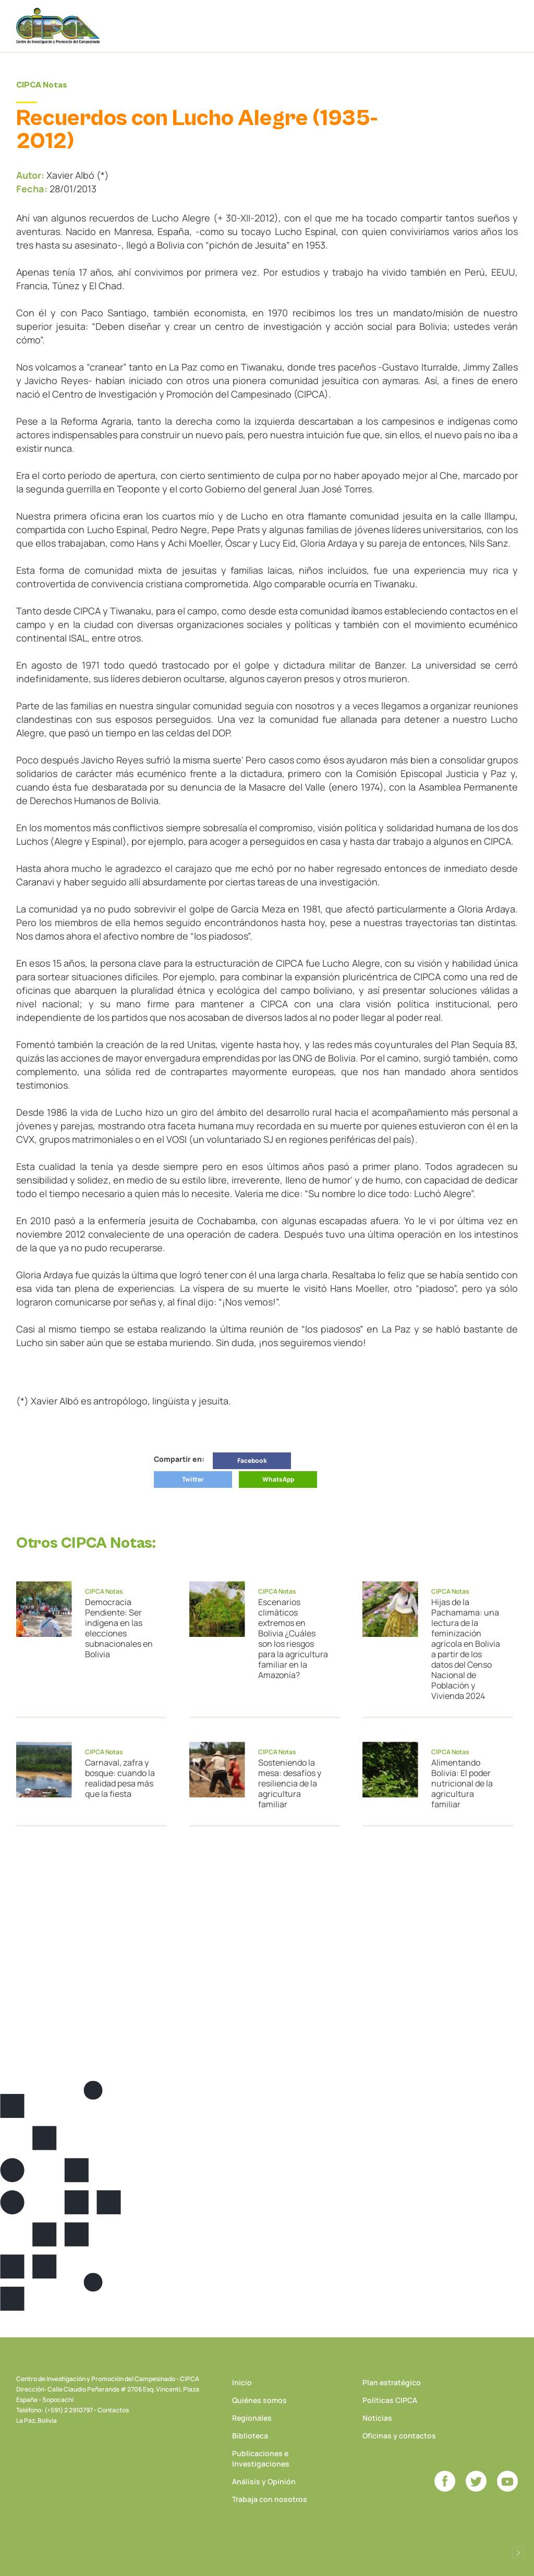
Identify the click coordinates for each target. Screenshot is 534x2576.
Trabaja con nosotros (269, 2499)
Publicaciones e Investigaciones (260, 2458)
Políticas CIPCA (389, 2400)
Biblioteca (250, 2436)
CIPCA (58, 26)
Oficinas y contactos (399, 2436)
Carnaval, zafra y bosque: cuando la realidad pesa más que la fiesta (120, 1778)
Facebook (252, 1460)
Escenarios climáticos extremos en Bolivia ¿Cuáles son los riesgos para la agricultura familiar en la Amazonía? (293, 1638)
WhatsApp (278, 1479)
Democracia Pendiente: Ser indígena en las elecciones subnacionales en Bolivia (119, 1628)
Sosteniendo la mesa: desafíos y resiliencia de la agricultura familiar (289, 1783)
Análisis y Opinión (264, 2481)
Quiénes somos (259, 2400)
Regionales (252, 2418)
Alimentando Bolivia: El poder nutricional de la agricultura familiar (462, 1783)
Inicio (242, 2382)
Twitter (193, 1479)
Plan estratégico (391, 2382)
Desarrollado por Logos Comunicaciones (518, 2553)
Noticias (377, 2418)
